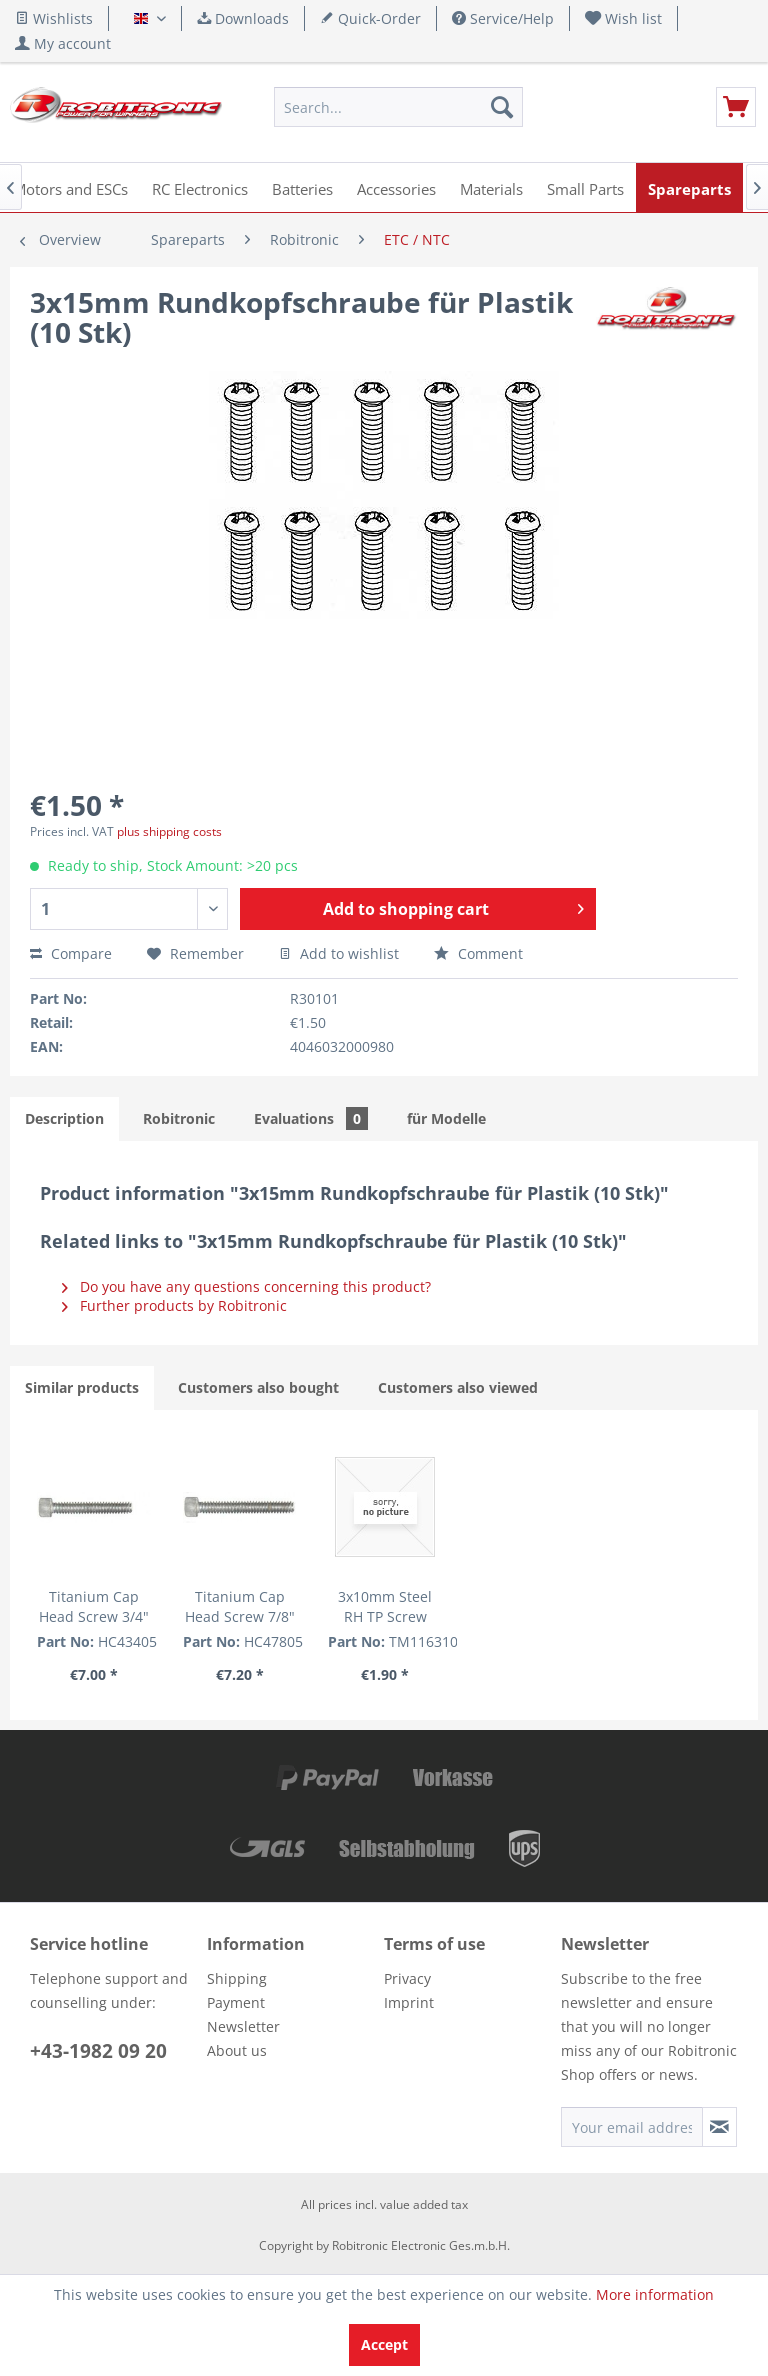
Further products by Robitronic (174, 1305)
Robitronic (179, 1118)
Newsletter (243, 2026)
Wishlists (54, 18)
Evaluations (311, 1118)
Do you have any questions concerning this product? (246, 1286)
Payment (236, 2002)
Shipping (237, 1978)
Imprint (409, 2002)
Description (64, 1118)
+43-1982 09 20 (98, 2051)
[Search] (502, 107)
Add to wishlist (339, 953)
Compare (71, 953)
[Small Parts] (585, 187)
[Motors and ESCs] (70, 187)
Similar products (82, 1387)
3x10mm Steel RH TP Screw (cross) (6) (385, 1607)
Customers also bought (258, 1387)
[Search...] (399, 107)
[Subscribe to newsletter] (719, 2127)
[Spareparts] (689, 187)
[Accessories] (396, 187)
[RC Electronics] (200, 187)
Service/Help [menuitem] (503, 18)
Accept (384, 2344)
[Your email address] (632, 2127)
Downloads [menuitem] (243, 18)
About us (237, 2050)
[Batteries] (302, 187)
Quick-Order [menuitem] (370, 18)
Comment (478, 953)
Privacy (407, 1978)
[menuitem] (624, 18)
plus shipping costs (169, 831)
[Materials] (491, 187)
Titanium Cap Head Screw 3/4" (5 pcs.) (94, 1607)
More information (655, 2294)
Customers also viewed (458, 1387)
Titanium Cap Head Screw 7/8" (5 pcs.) (240, 1607)
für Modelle (446, 1118)
